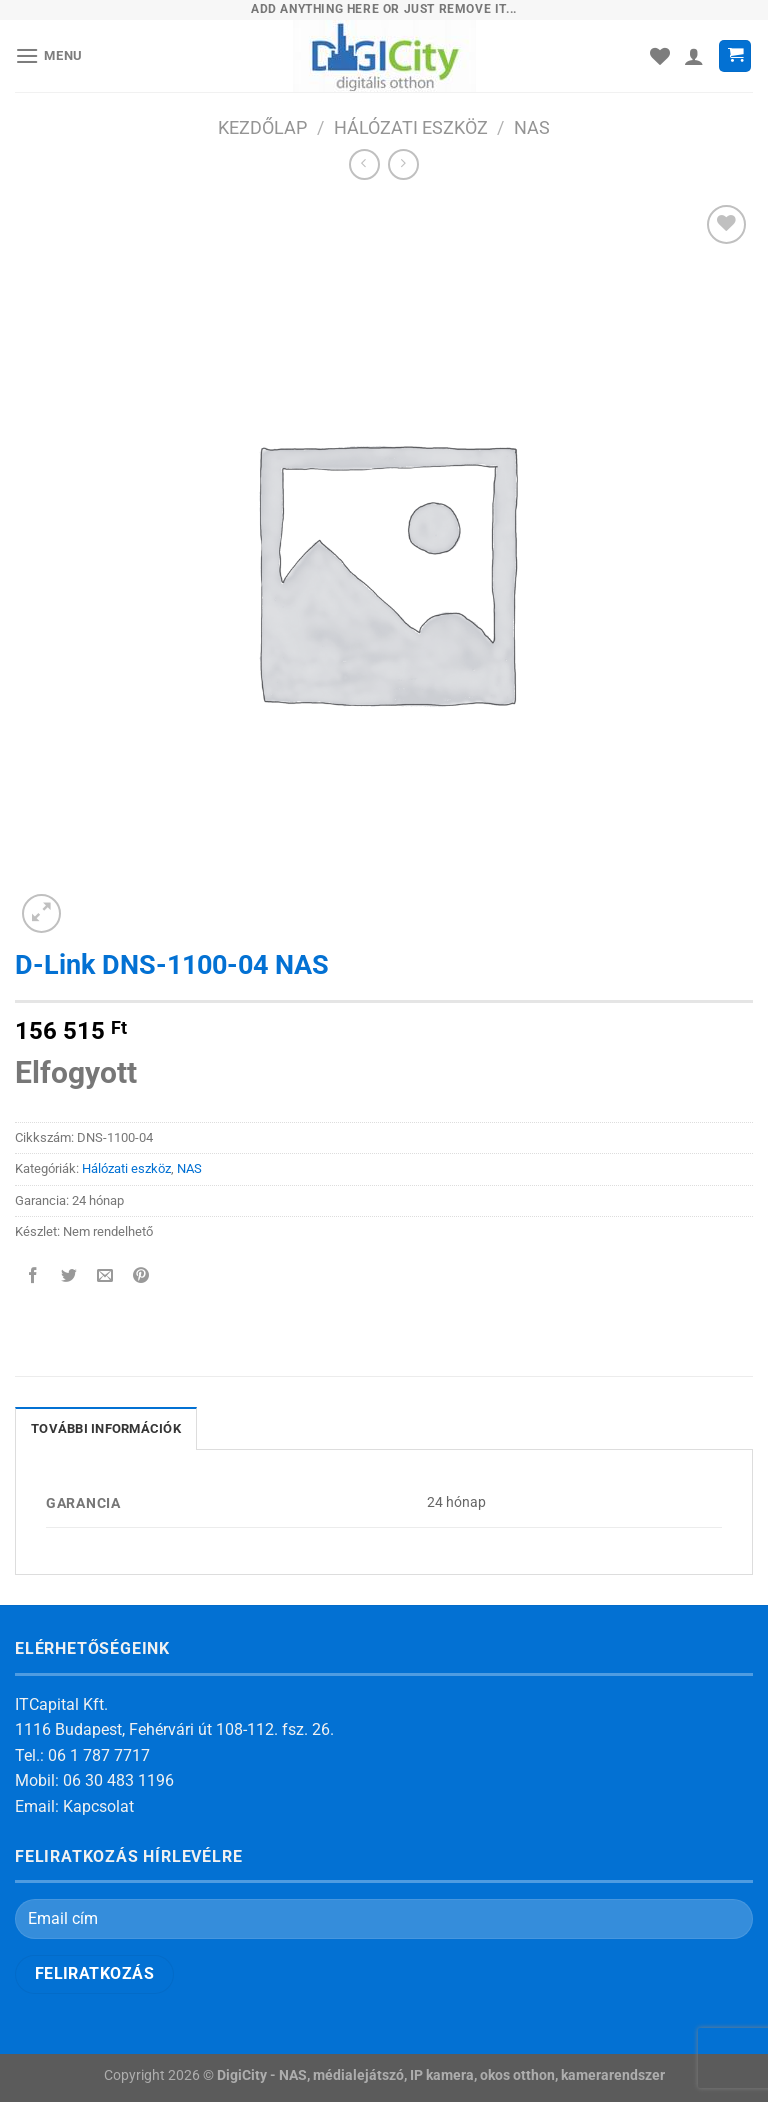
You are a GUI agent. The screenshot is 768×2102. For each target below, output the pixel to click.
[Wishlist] (660, 56)
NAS (532, 127)
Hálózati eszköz (411, 127)
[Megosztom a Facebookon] (33, 1276)
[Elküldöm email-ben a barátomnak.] (105, 1276)
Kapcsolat (98, 1806)
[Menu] (49, 55)
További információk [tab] (106, 1428)
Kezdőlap (262, 127)
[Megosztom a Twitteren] (69, 1276)
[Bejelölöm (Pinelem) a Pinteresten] (141, 1276)
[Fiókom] (694, 56)
